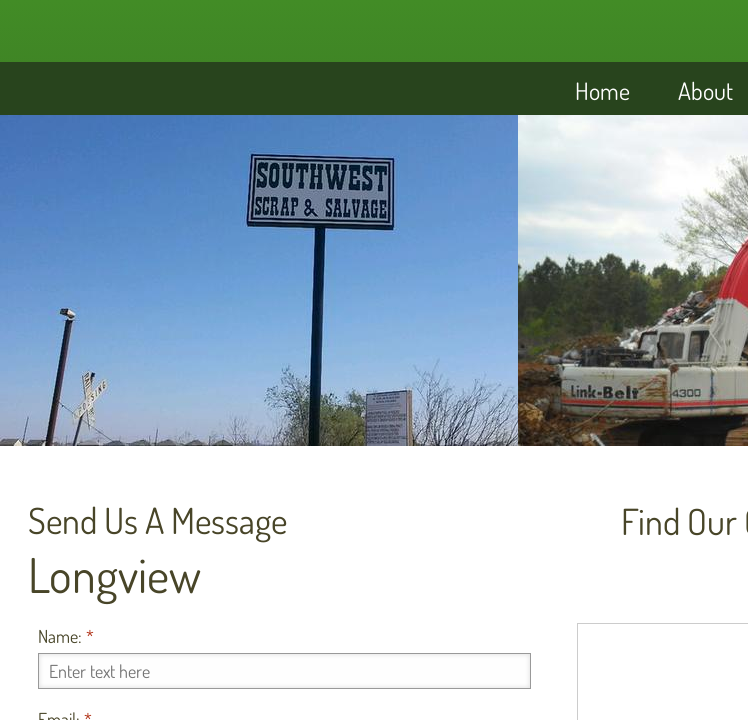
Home (602, 90)
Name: (66, 636)
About (705, 90)
